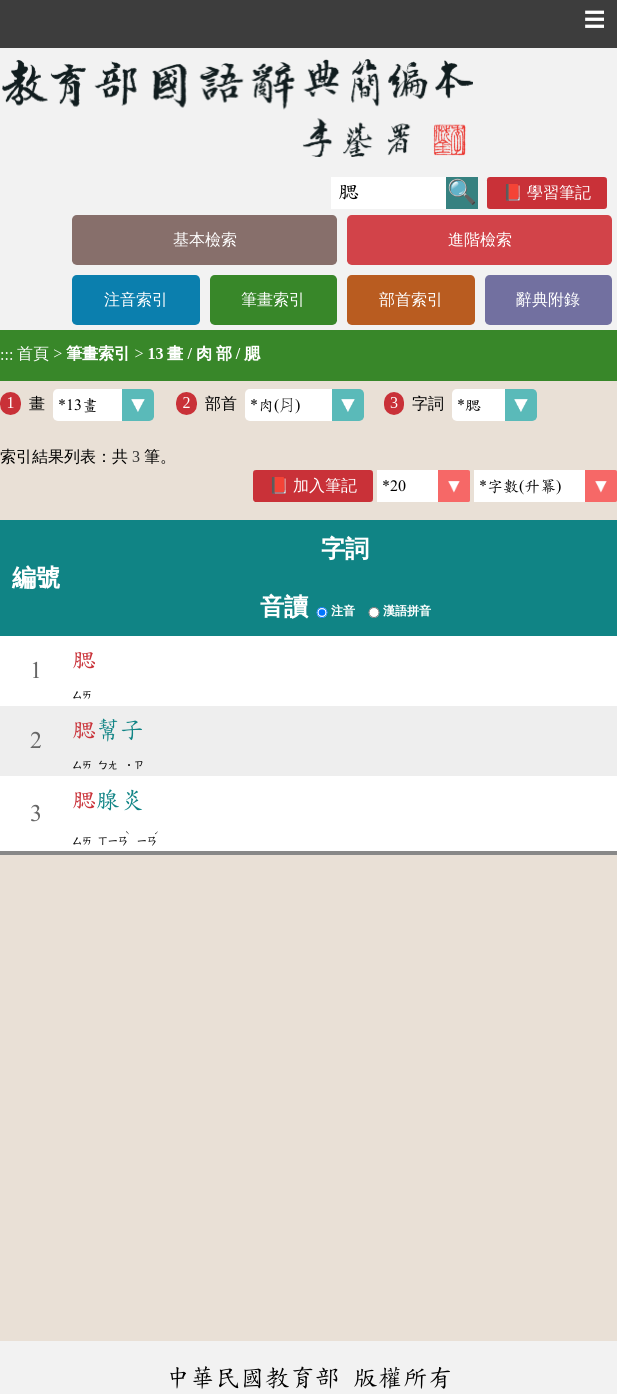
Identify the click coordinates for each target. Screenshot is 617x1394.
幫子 (108, 730)
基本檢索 (205, 239)
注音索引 (136, 299)
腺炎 (108, 800)
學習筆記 (559, 192)
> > (130, 354)
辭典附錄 (548, 299)
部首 (284, 405)
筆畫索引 (273, 299)
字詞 (474, 405)
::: (6, 355)
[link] (545, 486)
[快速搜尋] (388, 193)
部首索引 (411, 299)
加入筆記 (325, 485)
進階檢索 (480, 239)
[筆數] (423, 486)
